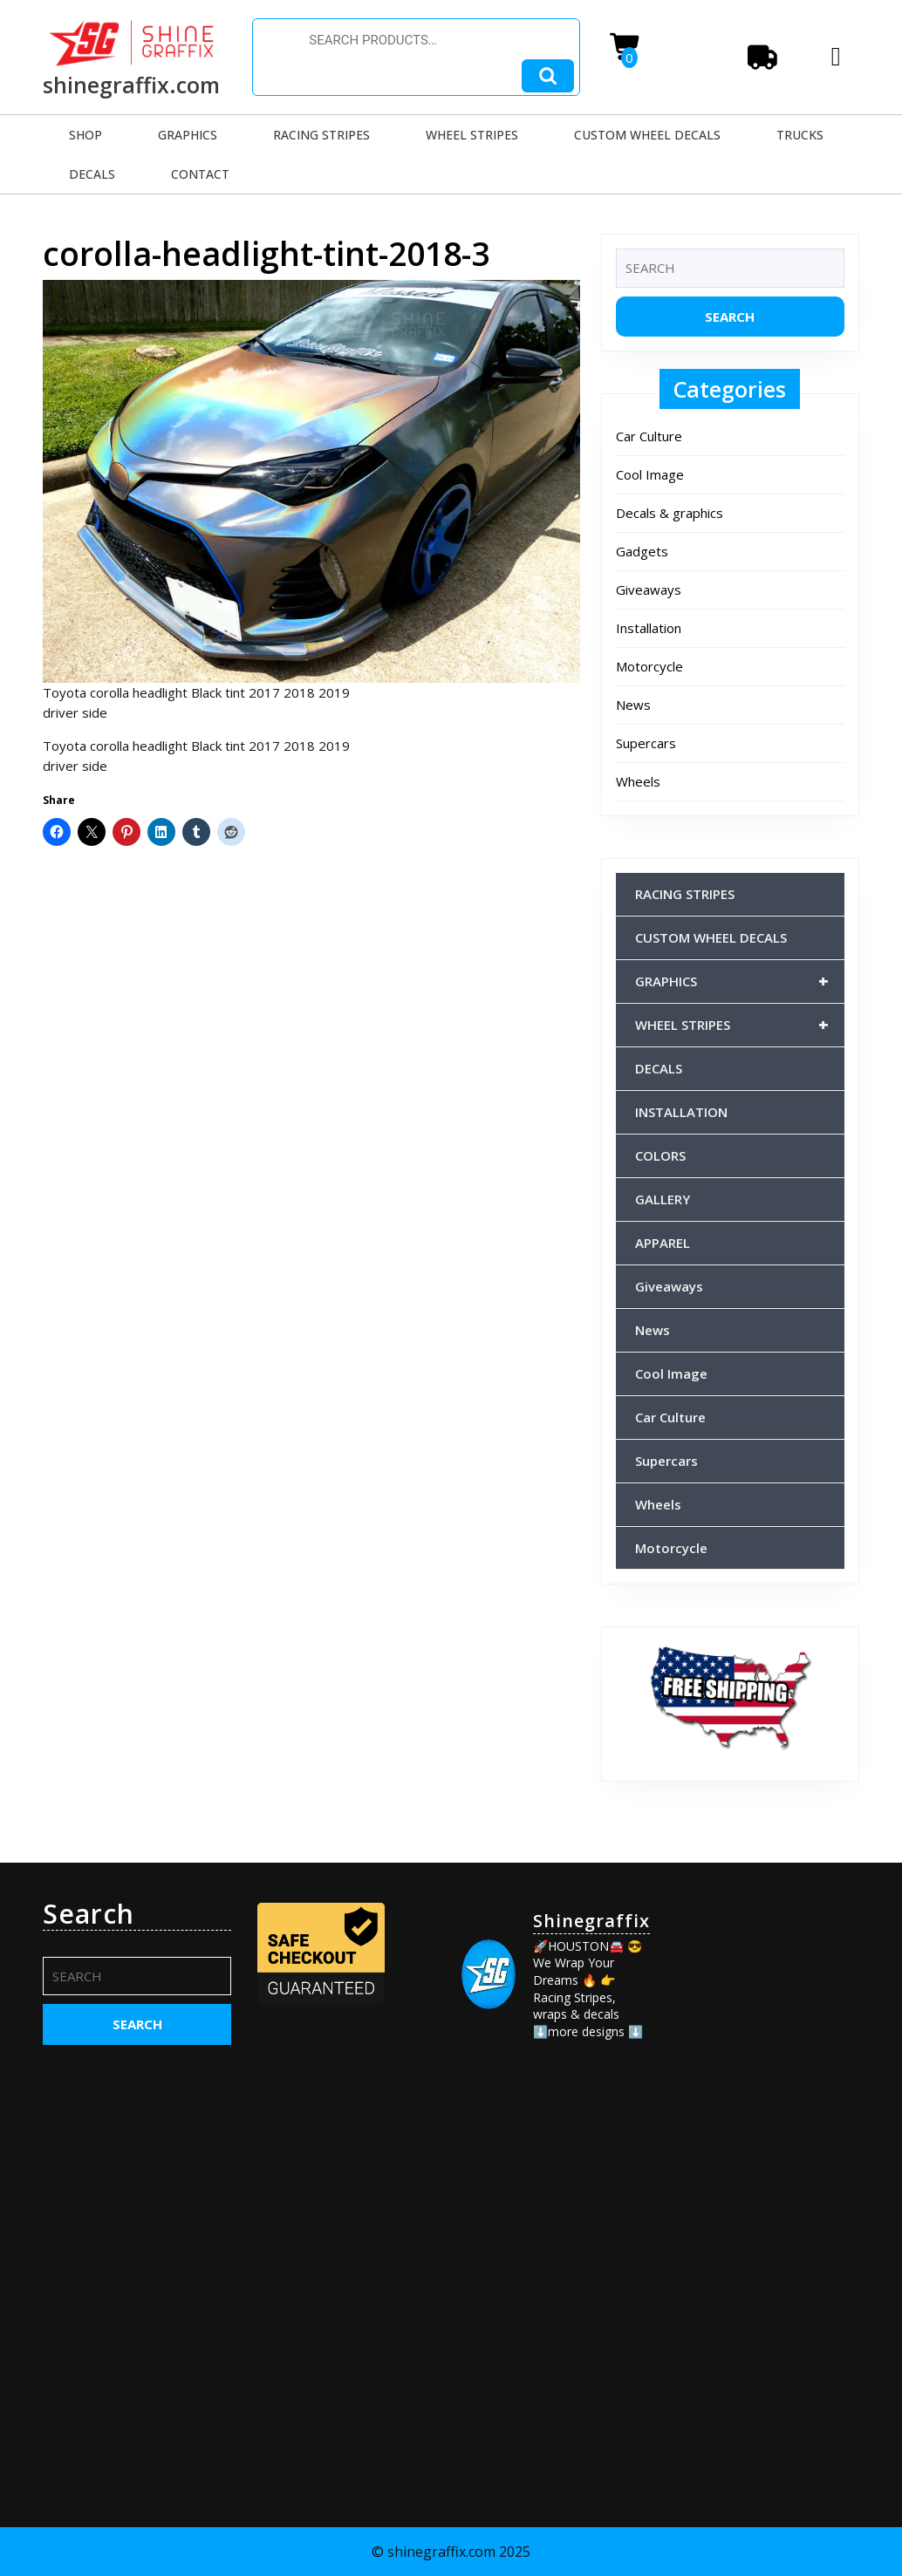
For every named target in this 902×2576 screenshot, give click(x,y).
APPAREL (662, 1242)
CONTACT (200, 174)
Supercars (646, 743)
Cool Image (650, 474)
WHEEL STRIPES (472, 134)
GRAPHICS (187, 134)
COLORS (660, 1155)
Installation (648, 628)
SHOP (85, 134)
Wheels (638, 781)
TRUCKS (799, 134)
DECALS (92, 174)
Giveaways (648, 589)
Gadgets (642, 551)
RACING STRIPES (321, 134)
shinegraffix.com (131, 84)
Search (548, 76)
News (633, 704)
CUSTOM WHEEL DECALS (647, 134)
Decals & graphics (669, 512)
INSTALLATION (681, 1112)
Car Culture (649, 436)
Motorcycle (649, 666)
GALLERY (662, 1199)
